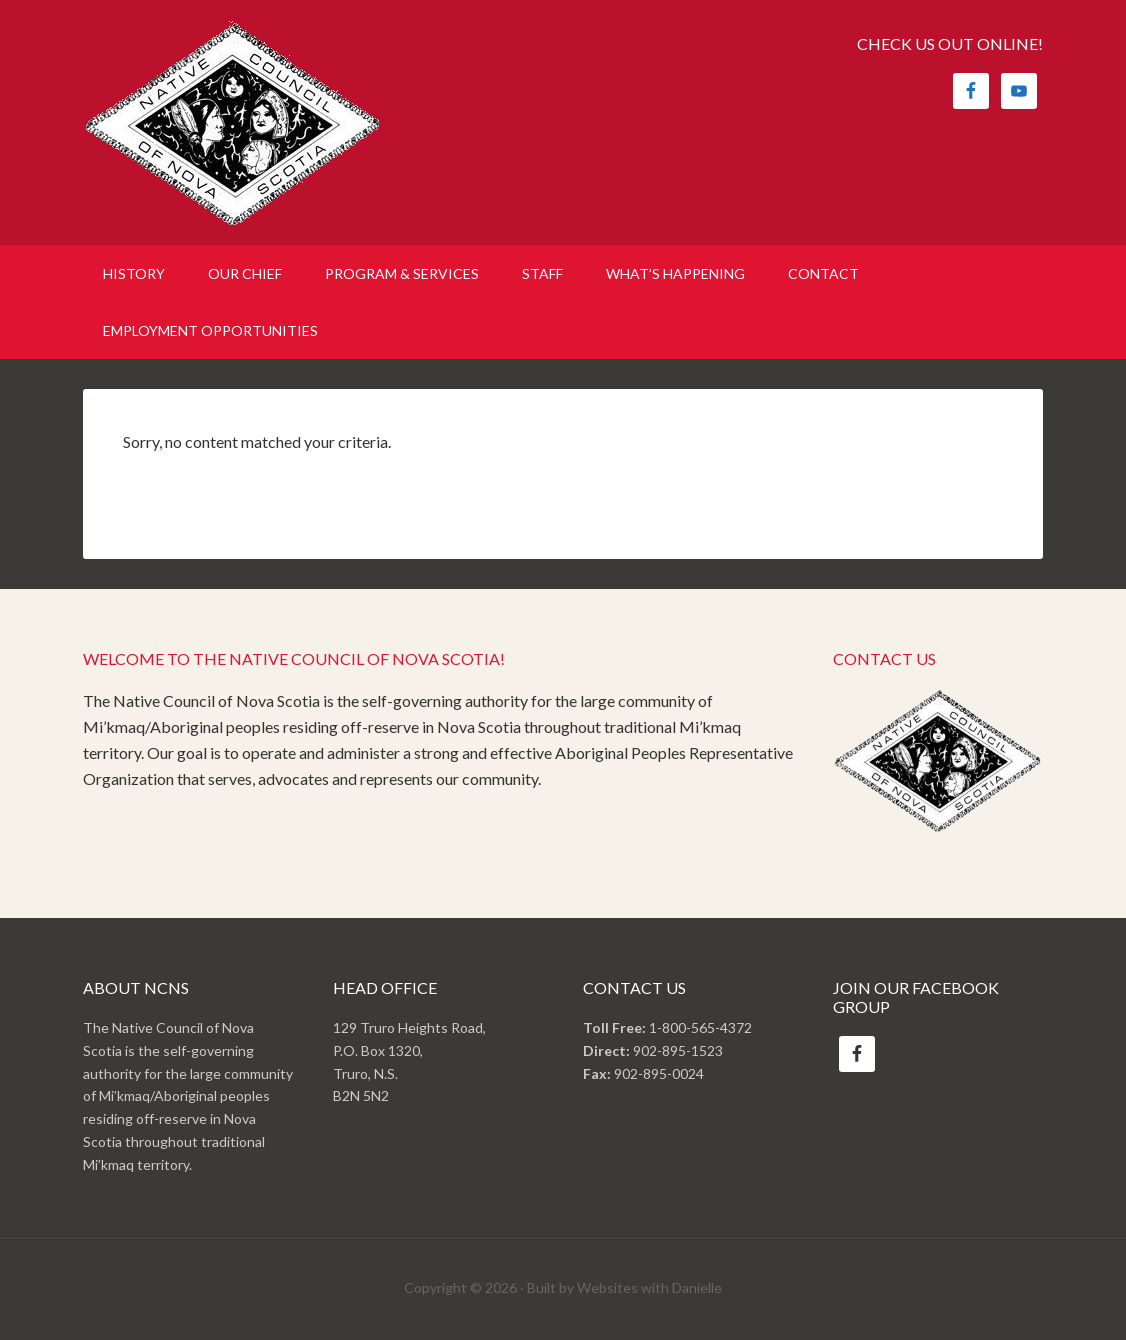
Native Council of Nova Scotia (253, 122)
